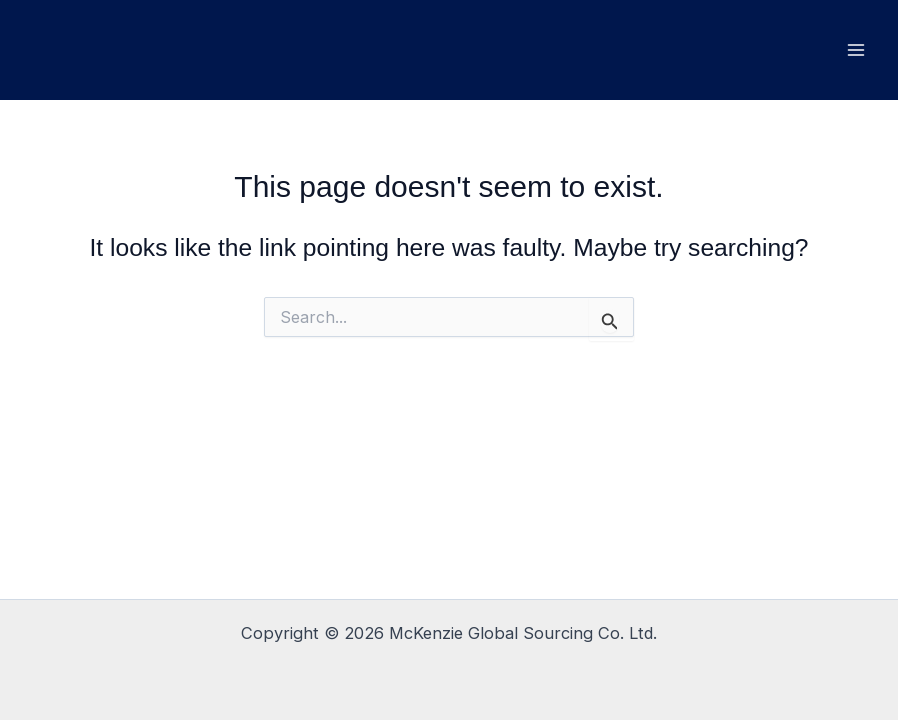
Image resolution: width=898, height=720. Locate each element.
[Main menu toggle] (855, 50)
